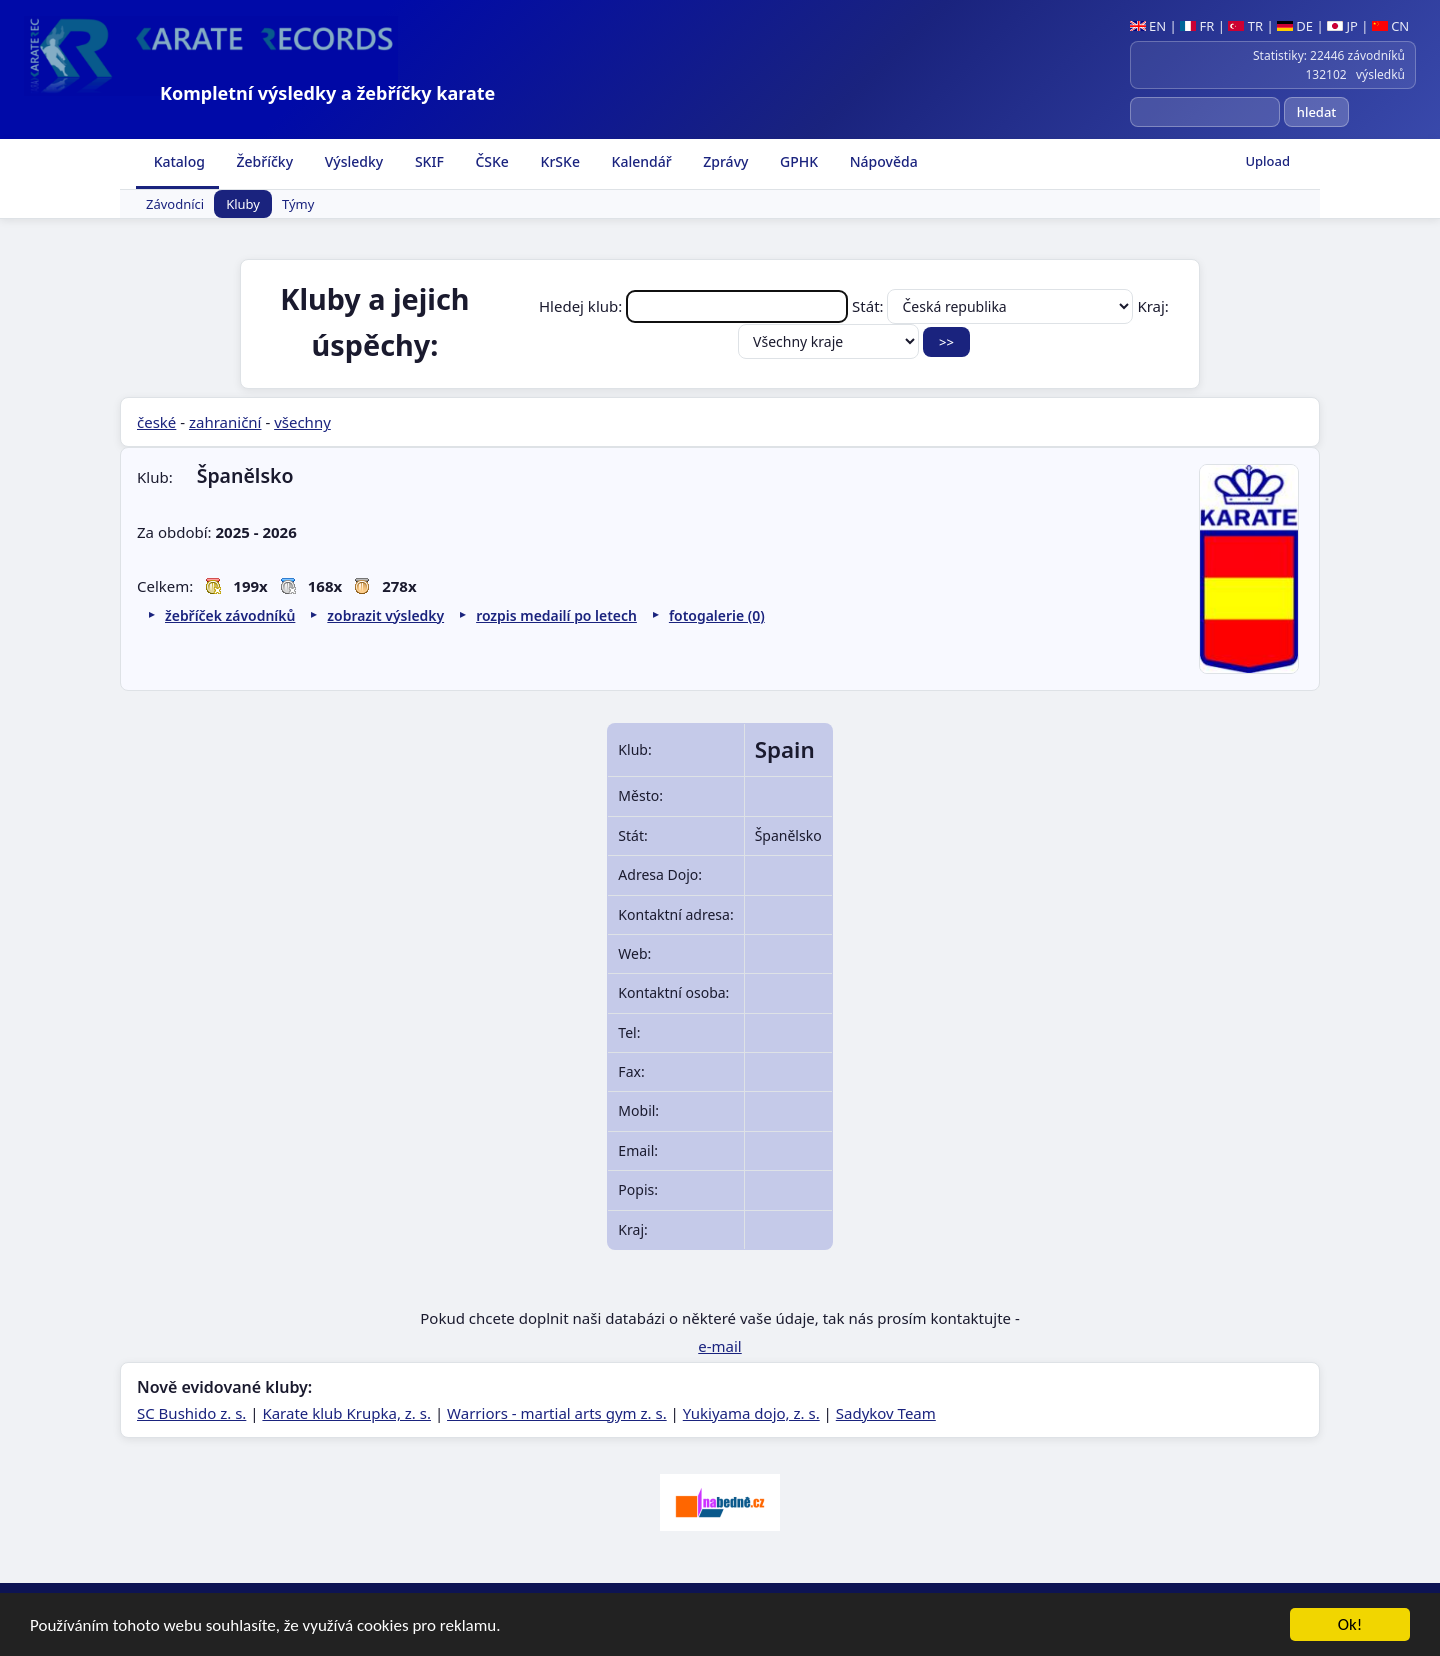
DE (1295, 26)
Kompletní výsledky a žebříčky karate (327, 93)
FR (1197, 26)
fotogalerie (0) (717, 615)
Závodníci (175, 204)
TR (1245, 26)
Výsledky (352, 161)
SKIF (427, 161)
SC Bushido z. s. (191, 1413)
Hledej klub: (695, 306)
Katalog (177, 161)
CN (1390, 26)
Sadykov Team (886, 1413)
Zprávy (724, 161)
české (156, 422)
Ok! (1350, 1625)
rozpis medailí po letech (556, 615)
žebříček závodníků (230, 615)
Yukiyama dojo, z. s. (751, 1413)
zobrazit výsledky (385, 615)
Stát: (994, 306)
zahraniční (225, 422)
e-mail (719, 1346)
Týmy (298, 204)
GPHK (797, 161)
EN (1148, 26)
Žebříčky (263, 161)
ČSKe (490, 161)
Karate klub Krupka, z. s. (346, 1413)
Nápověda (882, 161)
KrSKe (558, 161)
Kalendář (640, 161)
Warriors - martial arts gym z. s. (557, 1413)
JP (1342, 26)
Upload (1267, 161)
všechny (302, 422)
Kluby (243, 204)
